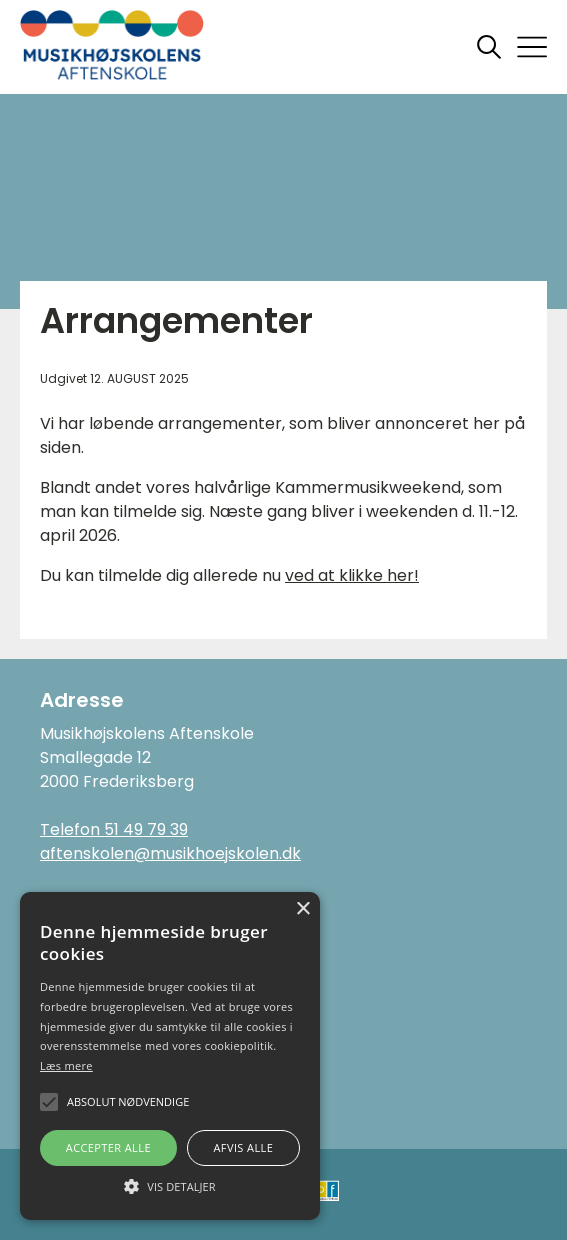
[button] (170, 1185)
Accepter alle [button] (108, 1147)
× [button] (302, 909)
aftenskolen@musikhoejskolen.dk (170, 853)
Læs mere (66, 1065)
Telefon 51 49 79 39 (114, 829)
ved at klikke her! (352, 575)
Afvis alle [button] (243, 1147)
